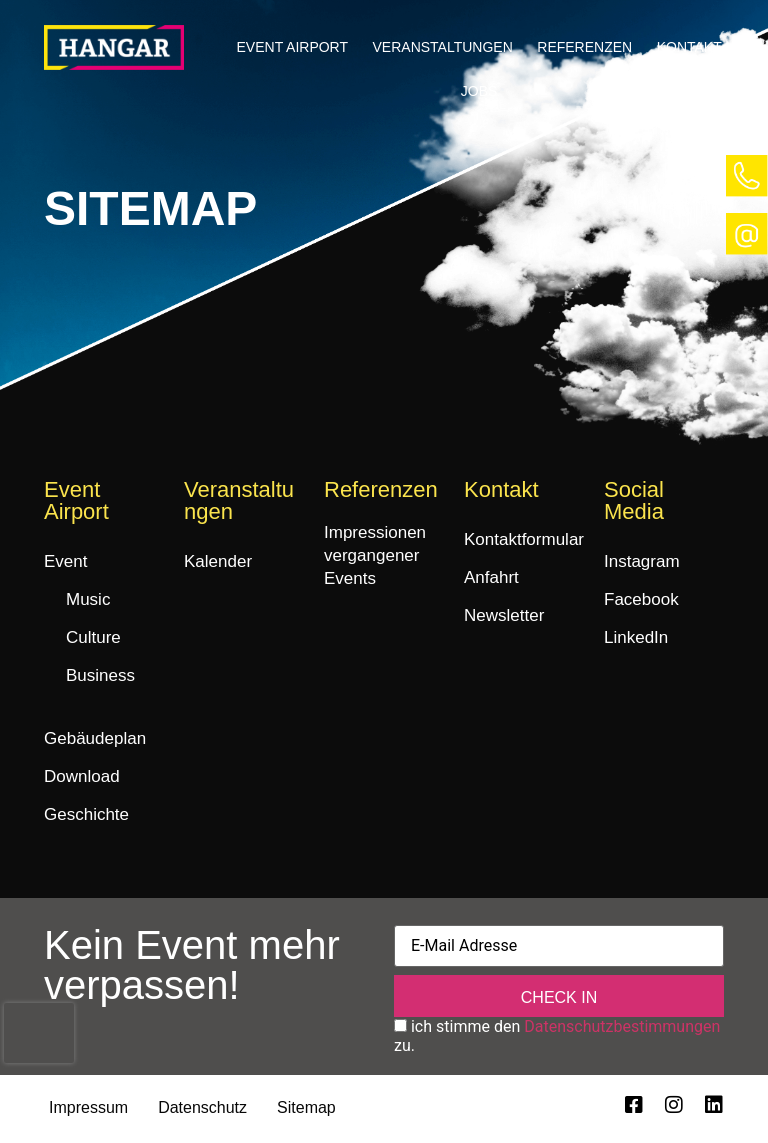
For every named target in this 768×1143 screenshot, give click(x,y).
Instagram (642, 561)
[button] (292, 47)
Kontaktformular (524, 539)
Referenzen (584, 47)
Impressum (88, 1109)
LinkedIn (636, 637)
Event (65, 561)
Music (88, 599)
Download (82, 776)
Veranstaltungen (443, 47)
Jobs (479, 91)
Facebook (641, 599)
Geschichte (86, 814)
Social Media (634, 500)
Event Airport (293, 47)
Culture (93, 637)
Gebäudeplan (95, 738)
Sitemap (306, 1109)
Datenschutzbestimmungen (622, 1028)
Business (100, 675)
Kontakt (689, 47)
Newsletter (504, 615)
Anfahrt (491, 577)
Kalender (218, 561)
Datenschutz (202, 1109)
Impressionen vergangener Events (375, 555)
